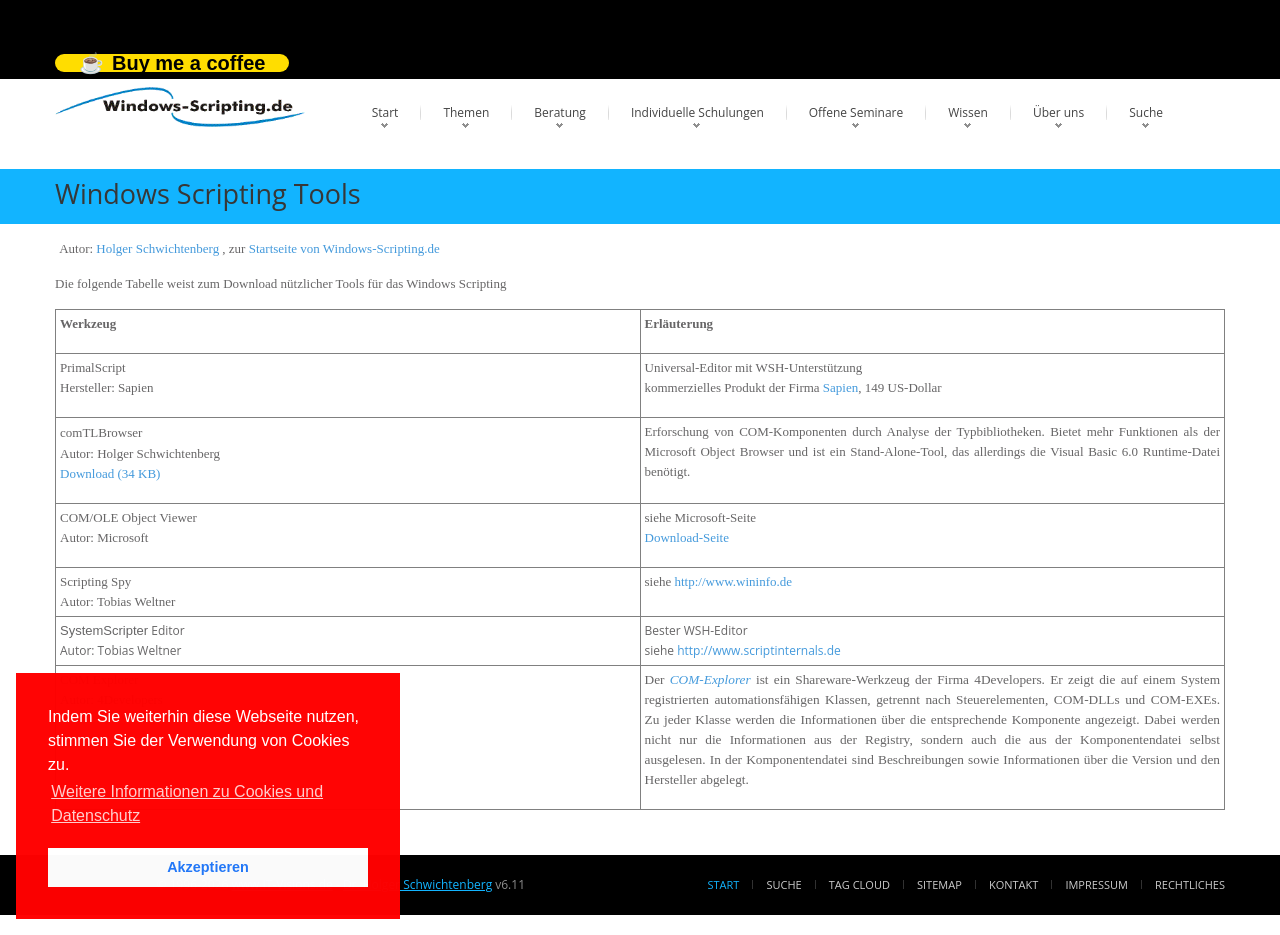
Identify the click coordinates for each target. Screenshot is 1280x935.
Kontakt (1013, 884)
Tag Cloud (859, 884)
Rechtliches (1190, 884)
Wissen (968, 112)
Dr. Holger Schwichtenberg (417, 884)
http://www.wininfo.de (733, 581)
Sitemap (939, 884)
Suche (1146, 112)
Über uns (1058, 112)
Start (385, 112)
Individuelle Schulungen (697, 112)
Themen (466, 112)
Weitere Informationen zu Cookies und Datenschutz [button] (187, 803)
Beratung (560, 112)
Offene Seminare (856, 112)
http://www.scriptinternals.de (759, 650)
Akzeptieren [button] (208, 867)
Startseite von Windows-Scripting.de (344, 248)
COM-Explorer (710, 679)
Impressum (1096, 884)
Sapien (840, 387)
